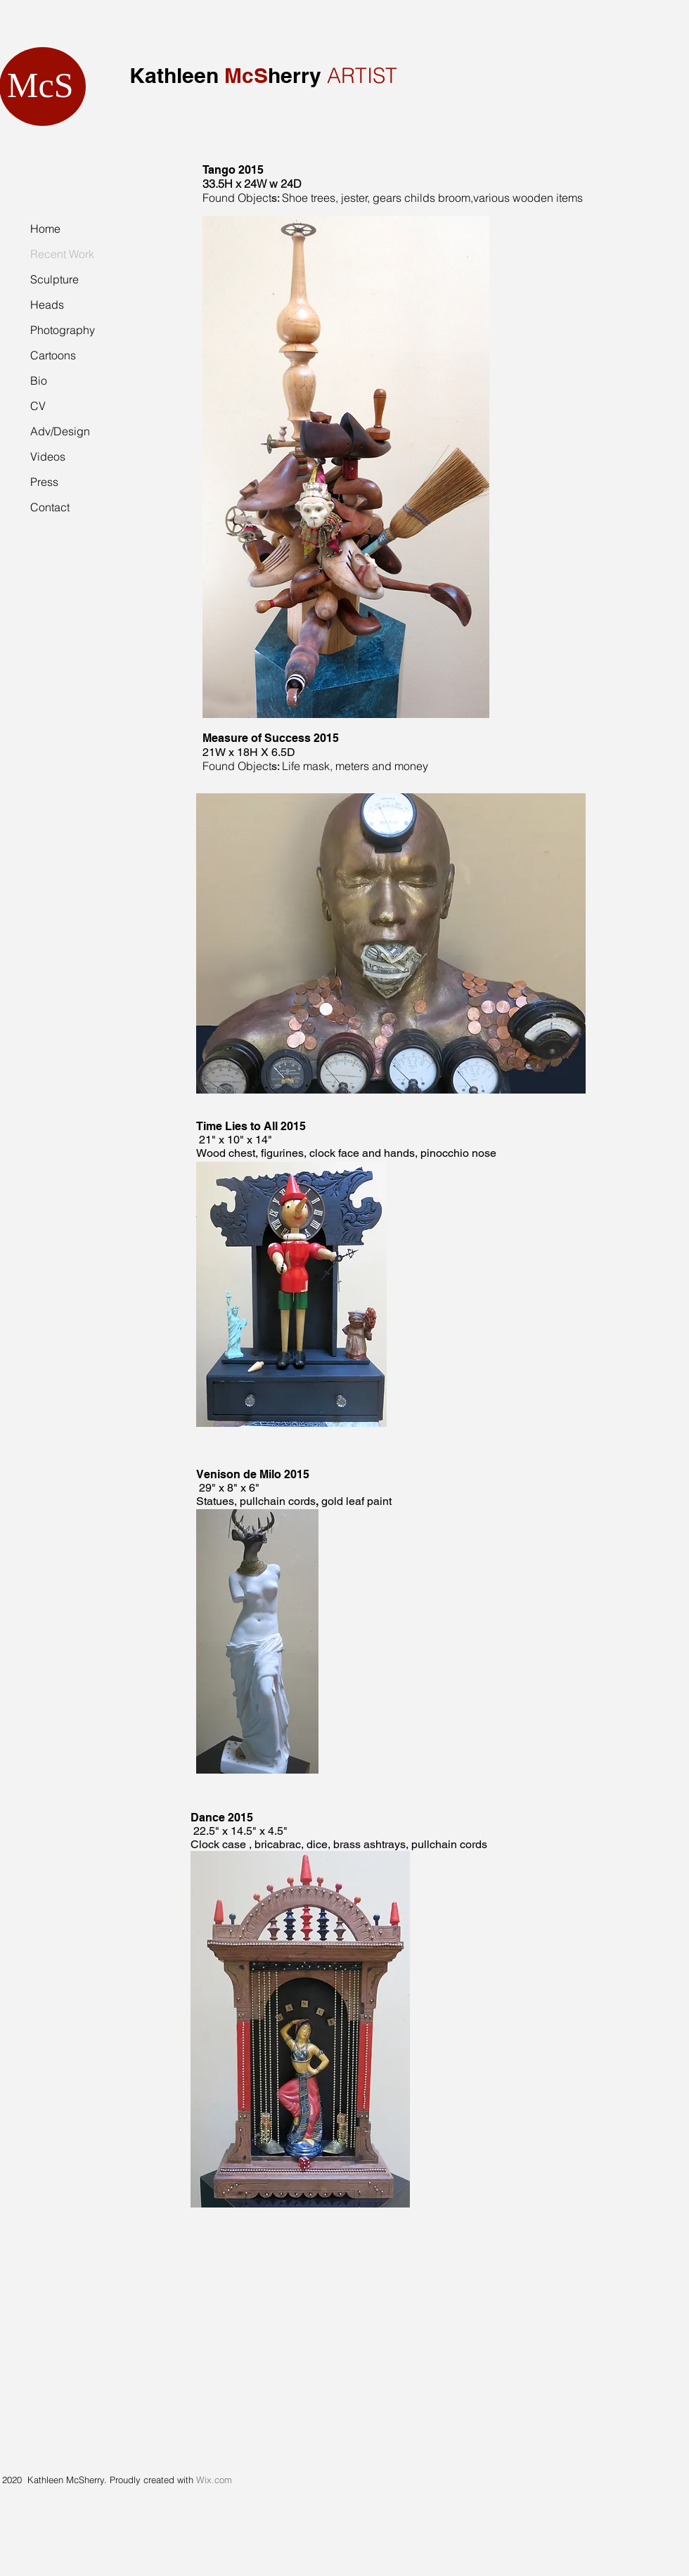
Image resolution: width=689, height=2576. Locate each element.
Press (44, 482)
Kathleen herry (225, 75)
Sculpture (54, 279)
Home (45, 229)
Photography (62, 330)
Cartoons (53, 355)
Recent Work (62, 254)
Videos (47, 456)
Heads (47, 304)
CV (38, 406)
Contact (50, 507)
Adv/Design (60, 431)
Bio (38, 380)
